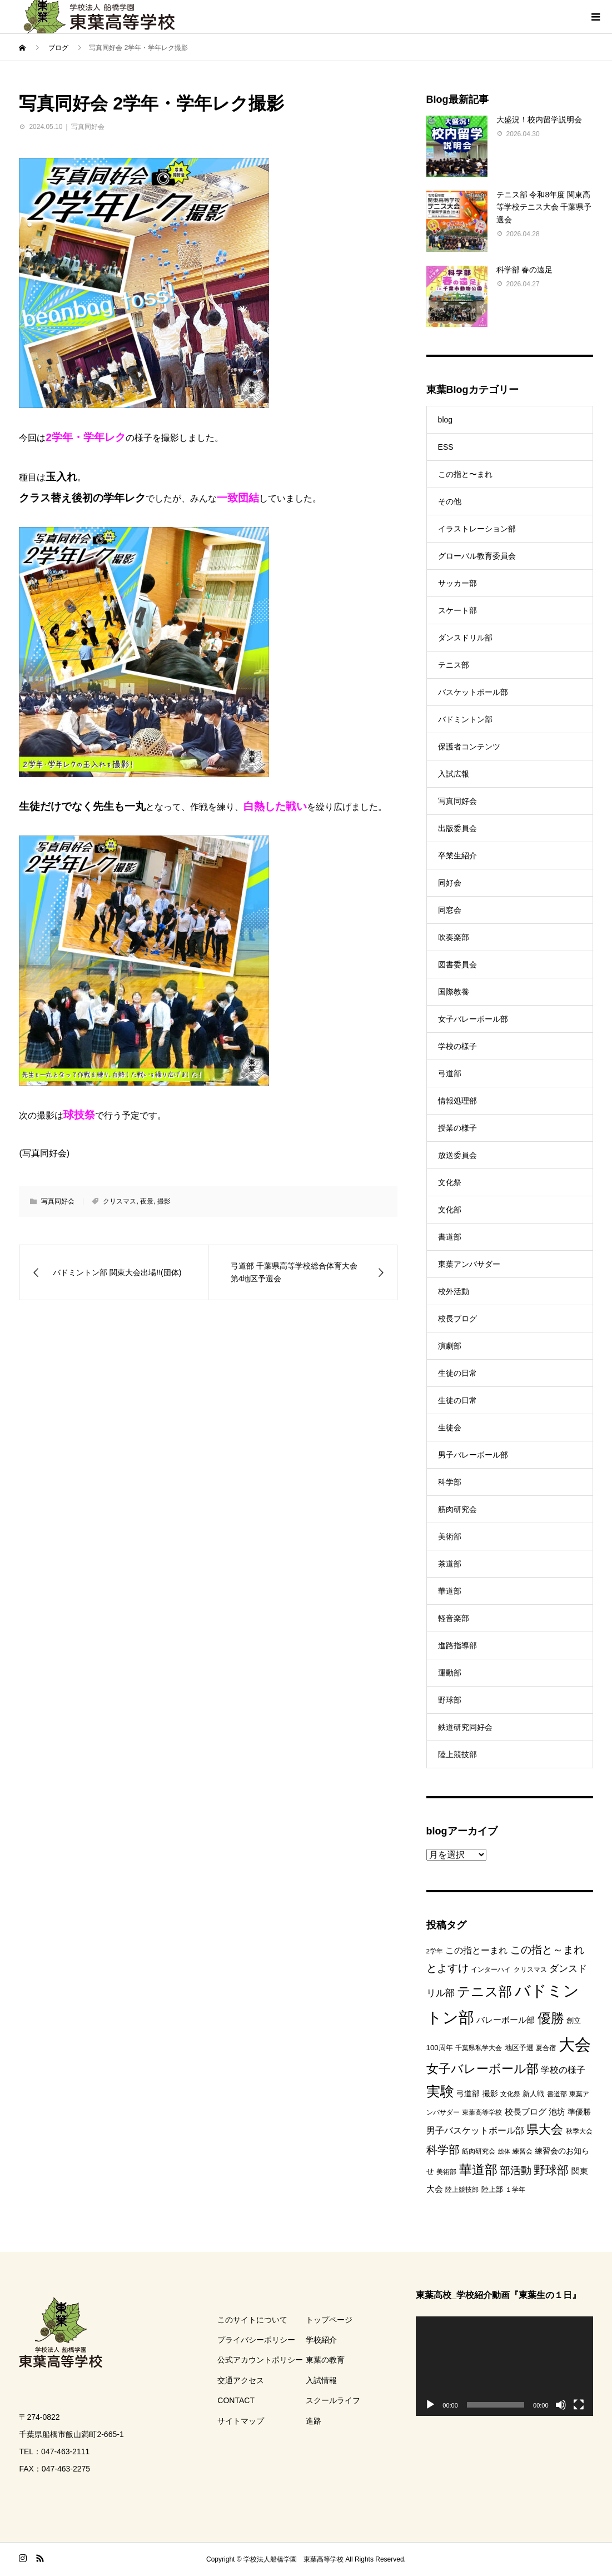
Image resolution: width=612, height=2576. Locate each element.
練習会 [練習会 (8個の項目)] (523, 2151)
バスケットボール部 (473, 692)
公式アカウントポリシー (260, 2359)
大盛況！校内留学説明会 (539, 119)
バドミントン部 (465, 719)
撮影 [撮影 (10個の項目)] (490, 2093)
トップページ (329, 2319)
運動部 (449, 1672)
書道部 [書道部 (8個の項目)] (557, 2094)
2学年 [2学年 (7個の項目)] (434, 1951)
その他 (449, 501)
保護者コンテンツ (469, 746)
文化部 (449, 1209)
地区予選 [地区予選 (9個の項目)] (519, 2047)
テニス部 (453, 664)
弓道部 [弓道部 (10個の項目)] (468, 2093)
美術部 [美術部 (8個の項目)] (446, 2172)
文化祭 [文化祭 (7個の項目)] (510, 2094)
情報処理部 (457, 1100)
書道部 (449, 1236)
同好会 (449, 882)
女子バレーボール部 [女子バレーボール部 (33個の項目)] (482, 2069)
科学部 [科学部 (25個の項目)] (443, 2150)
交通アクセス (240, 2380)
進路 (313, 2420)
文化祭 (449, 1182)
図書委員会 (457, 964)
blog (445, 419)
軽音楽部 (453, 1618)
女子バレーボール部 (473, 1019)
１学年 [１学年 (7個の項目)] (515, 2189)
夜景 (146, 1201)
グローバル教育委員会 (477, 555)
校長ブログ (457, 1318)
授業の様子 (457, 1127)
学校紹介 (321, 2339)
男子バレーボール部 (473, 1454)
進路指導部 (457, 1645)
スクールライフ (333, 2400)
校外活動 (453, 1291)
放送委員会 (457, 1155)
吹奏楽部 (453, 937)
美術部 (449, 1536)
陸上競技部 (457, 1754)
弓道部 (449, 1073)
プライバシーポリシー (256, 2339)
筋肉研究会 (457, 1509)
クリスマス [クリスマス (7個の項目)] (530, 1969)
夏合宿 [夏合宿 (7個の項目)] (546, 2048)
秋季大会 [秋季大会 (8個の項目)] (579, 2131)
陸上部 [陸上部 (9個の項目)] (492, 2189)
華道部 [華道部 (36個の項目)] (478, 2169)
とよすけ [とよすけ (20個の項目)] (447, 1968)
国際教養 (453, 991)
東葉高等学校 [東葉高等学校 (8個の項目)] (482, 2112)
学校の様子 (457, 1046)
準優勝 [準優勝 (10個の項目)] (579, 2111)
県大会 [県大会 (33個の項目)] (544, 2129)
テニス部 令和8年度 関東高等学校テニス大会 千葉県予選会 (544, 207)
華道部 (449, 1591)
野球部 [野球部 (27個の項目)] (551, 2170)
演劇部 (449, 1345)
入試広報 (453, 773)
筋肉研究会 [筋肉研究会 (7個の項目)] (478, 2151)
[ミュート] (560, 2404)
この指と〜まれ (465, 474)
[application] (504, 2366)
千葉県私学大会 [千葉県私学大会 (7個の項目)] (478, 2048)
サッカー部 (457, 583)
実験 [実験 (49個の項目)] (440, 2091)
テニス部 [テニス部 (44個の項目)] (484, 1991)
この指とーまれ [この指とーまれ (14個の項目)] (476, 1950)
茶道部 (449, 1563)
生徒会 (449, 1427)
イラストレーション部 (477, 528)
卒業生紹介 (457, 855)
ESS (446, 446)
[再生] (430, 2404)
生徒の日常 (457, 1373)
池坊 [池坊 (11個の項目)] (557, 2111)
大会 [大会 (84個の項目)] (575, 2044)
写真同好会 (88, 127)
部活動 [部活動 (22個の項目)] (515, 2170)
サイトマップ (240, 2420)
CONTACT (236, 2400)
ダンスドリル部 (465, 637)
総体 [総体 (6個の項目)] (504, 2151)
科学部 (449, 1482)
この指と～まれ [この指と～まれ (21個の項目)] (547, 1950)
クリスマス (119, 1201)
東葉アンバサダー (469, 1264)
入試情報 (321, 2380)
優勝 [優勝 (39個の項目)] (551, 2018)
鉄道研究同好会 (465, 1727)
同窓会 (449, 910)
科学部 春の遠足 (524, 269)
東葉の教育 (325, 2359)
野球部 (449, 1699)
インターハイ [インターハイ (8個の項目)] (491, 1969)
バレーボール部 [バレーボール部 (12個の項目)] (505, 2020)
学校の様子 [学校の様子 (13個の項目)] (563, 2070)
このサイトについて (252, 2319)
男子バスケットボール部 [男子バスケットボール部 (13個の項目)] (475, 2130)
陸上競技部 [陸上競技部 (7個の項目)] (462, 2189)
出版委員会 (457, 828)
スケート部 (457, 610)
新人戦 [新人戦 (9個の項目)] (533, 2094)
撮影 (164, 1201)
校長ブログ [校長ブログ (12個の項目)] (525, 2111)
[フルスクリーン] (578, 2404)
